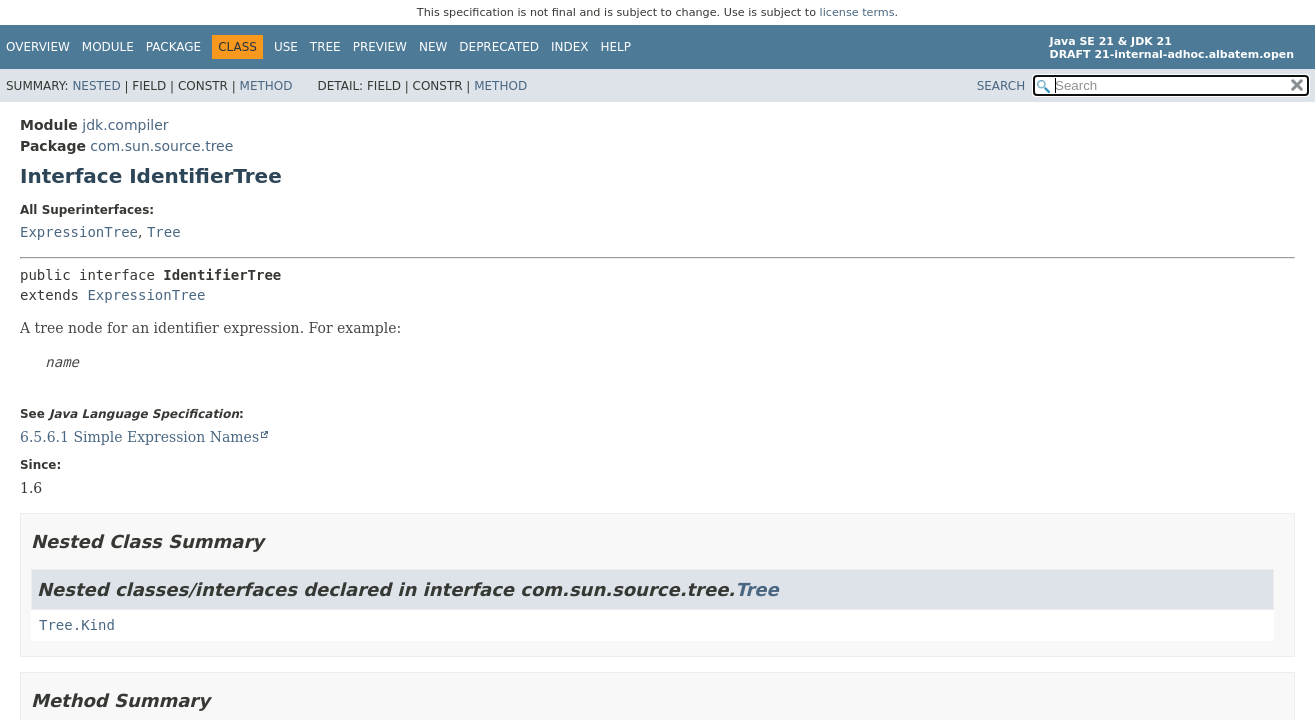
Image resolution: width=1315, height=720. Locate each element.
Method (266, 86)
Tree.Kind (77, 625)
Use (286, 47)
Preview (380, 47)
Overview (38, 47)
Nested (96, 86)
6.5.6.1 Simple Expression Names (139, 437)
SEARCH (1001, 86)
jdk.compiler (125, 125)
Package (173, 47)
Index (570, 47)
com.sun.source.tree (161, 146)
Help (616, 47)
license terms (857, 12)
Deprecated (499, 47)
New (433, 47)
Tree (325, 47)
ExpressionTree (79, 232)
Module (108, 47)
